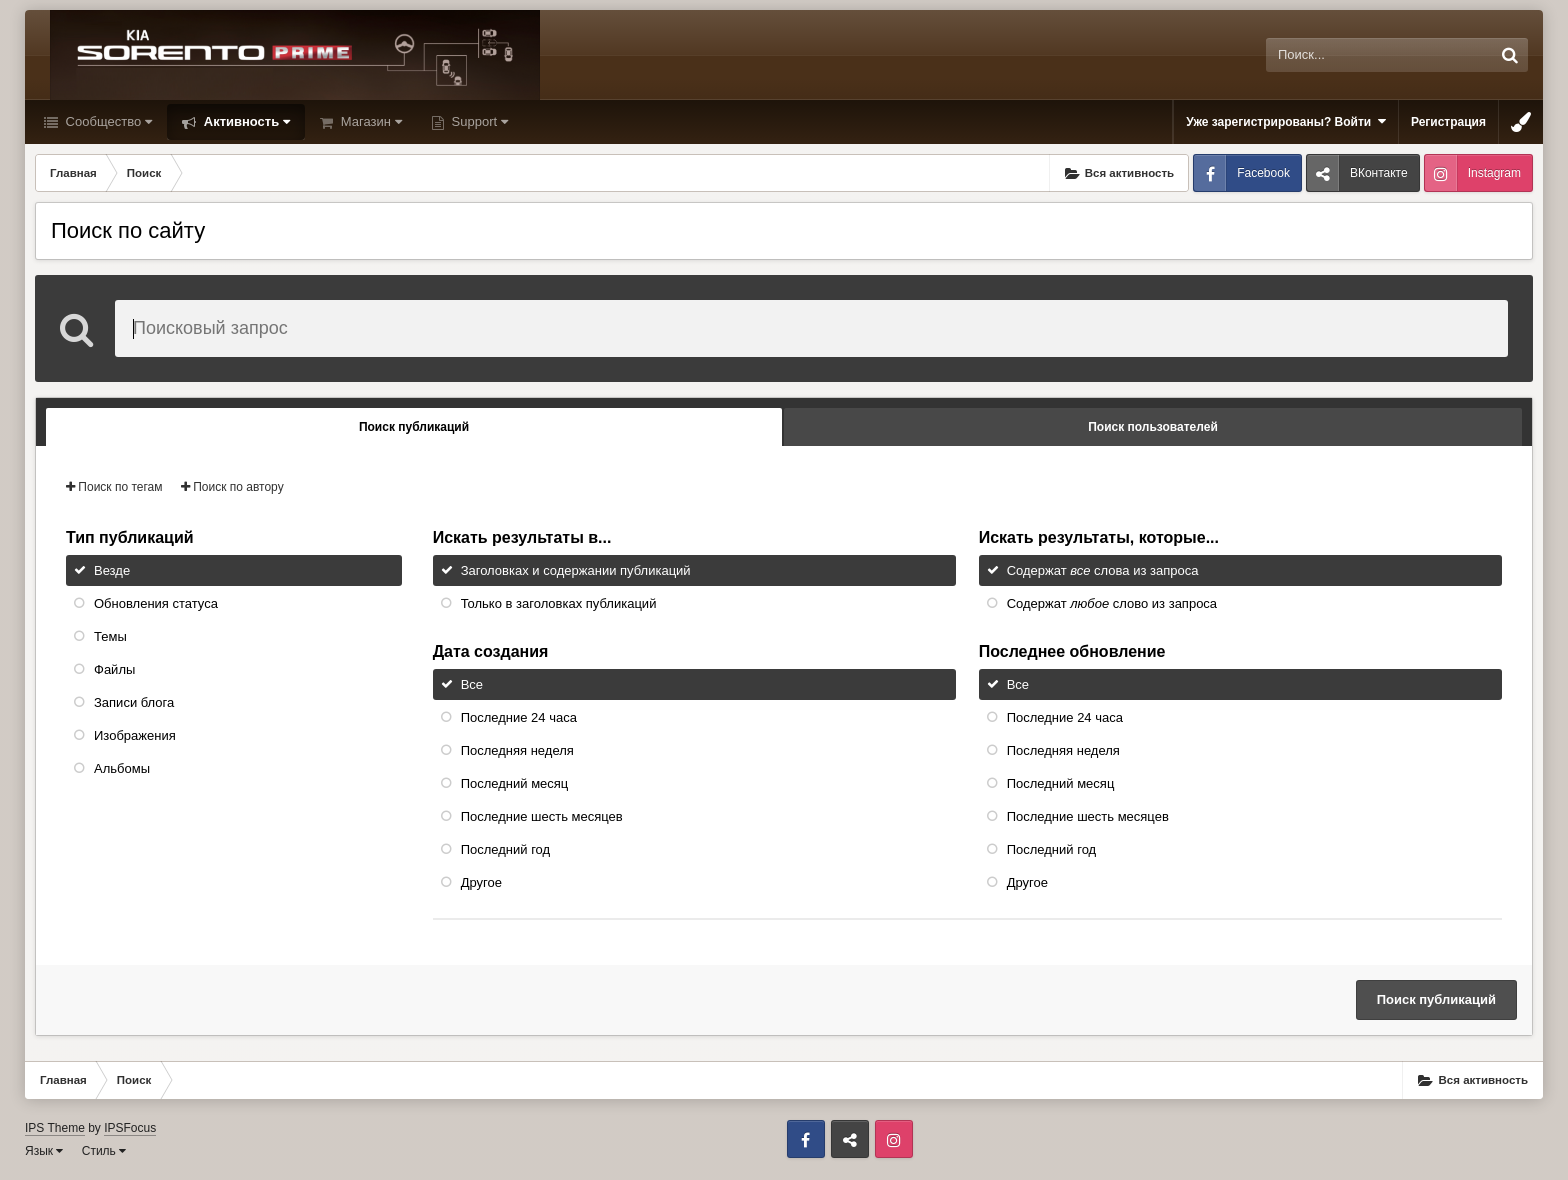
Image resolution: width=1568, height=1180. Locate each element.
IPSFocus (130, 1128)
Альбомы (122, 768)
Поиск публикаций (1436, 999)
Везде (112, 570)
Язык (44, 1151)
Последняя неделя (517, 750)
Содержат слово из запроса (1112, 603)
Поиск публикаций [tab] (414, 427)
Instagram (1494, 173)
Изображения (135, 735)
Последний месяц (515, 783)
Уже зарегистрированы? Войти (1286, 121)
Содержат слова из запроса (1103, 570)
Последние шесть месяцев (542, 816)
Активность (245, 121)
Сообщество (107, 121)
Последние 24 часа (519, 717)
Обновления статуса (156, 603)
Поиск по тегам (114, 487)
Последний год (506, 849)
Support (478, 121)
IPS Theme (55, 1128)
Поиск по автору (232, 487)
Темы (110, 636)
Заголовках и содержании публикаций (576, 570)
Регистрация (1448, 122)
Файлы (114, 669)
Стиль (104, 1151)
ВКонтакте (1379, 173)
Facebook (1263, 173)
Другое (481, 882)
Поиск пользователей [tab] (1153, 427)
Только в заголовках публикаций (559, 603)
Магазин (369, 121)
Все (472, 684)
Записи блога (134, 702)
